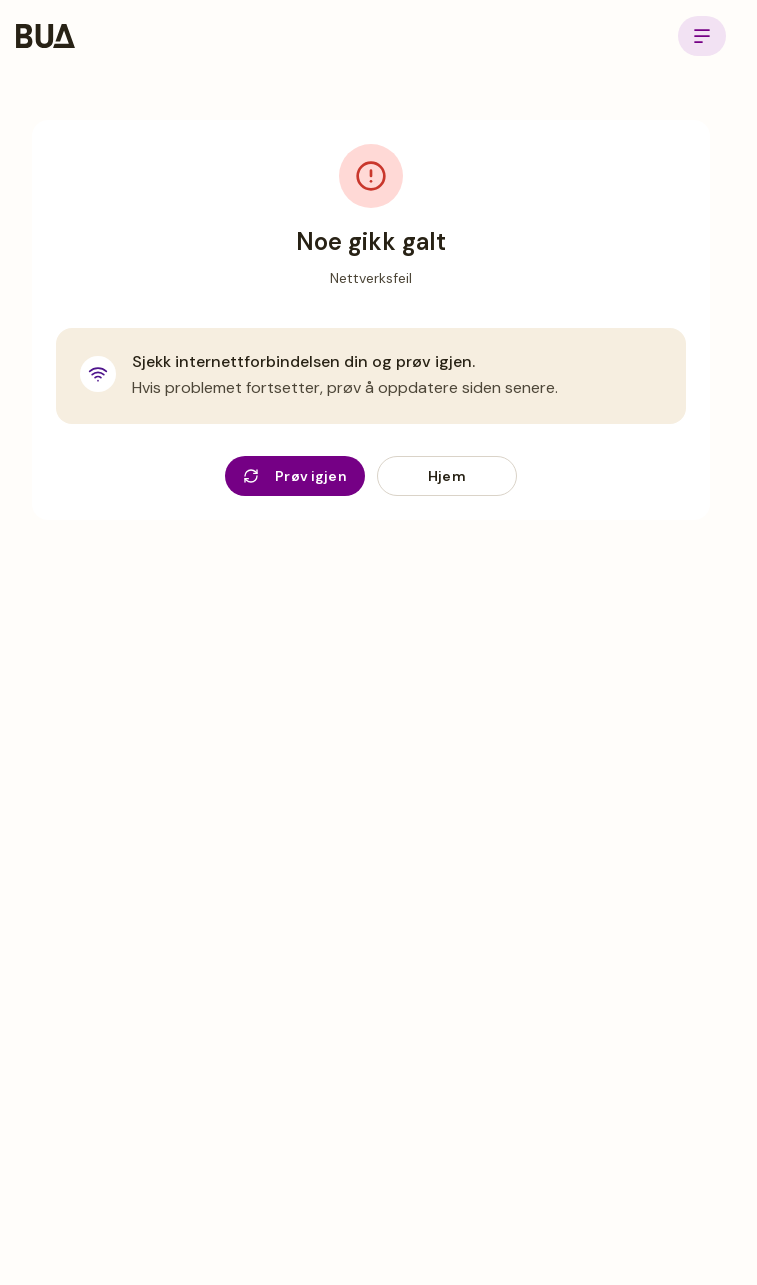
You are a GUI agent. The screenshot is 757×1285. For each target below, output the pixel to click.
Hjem (447, 476)
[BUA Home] (45, 36)
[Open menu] (702, 36)
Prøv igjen (295, 476)
